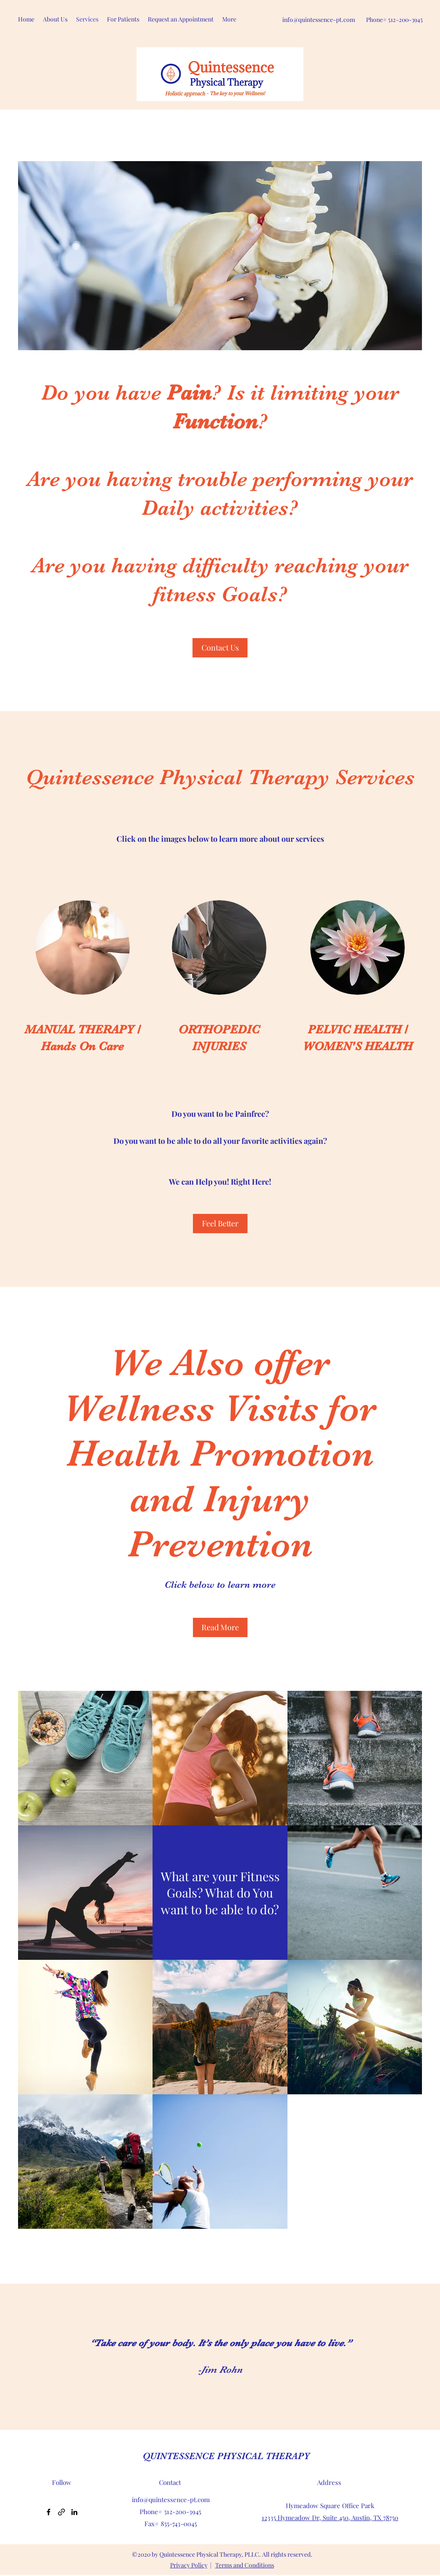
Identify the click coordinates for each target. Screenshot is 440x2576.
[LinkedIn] (74, 2512)
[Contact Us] (220, 647)
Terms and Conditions (244, 2565)
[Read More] (220, 1627)
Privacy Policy (189, 2565)
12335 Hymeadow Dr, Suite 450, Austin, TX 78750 (330, 2517)
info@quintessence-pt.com (318, 19)
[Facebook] (48, 2512)
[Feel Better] (220, 1223)
